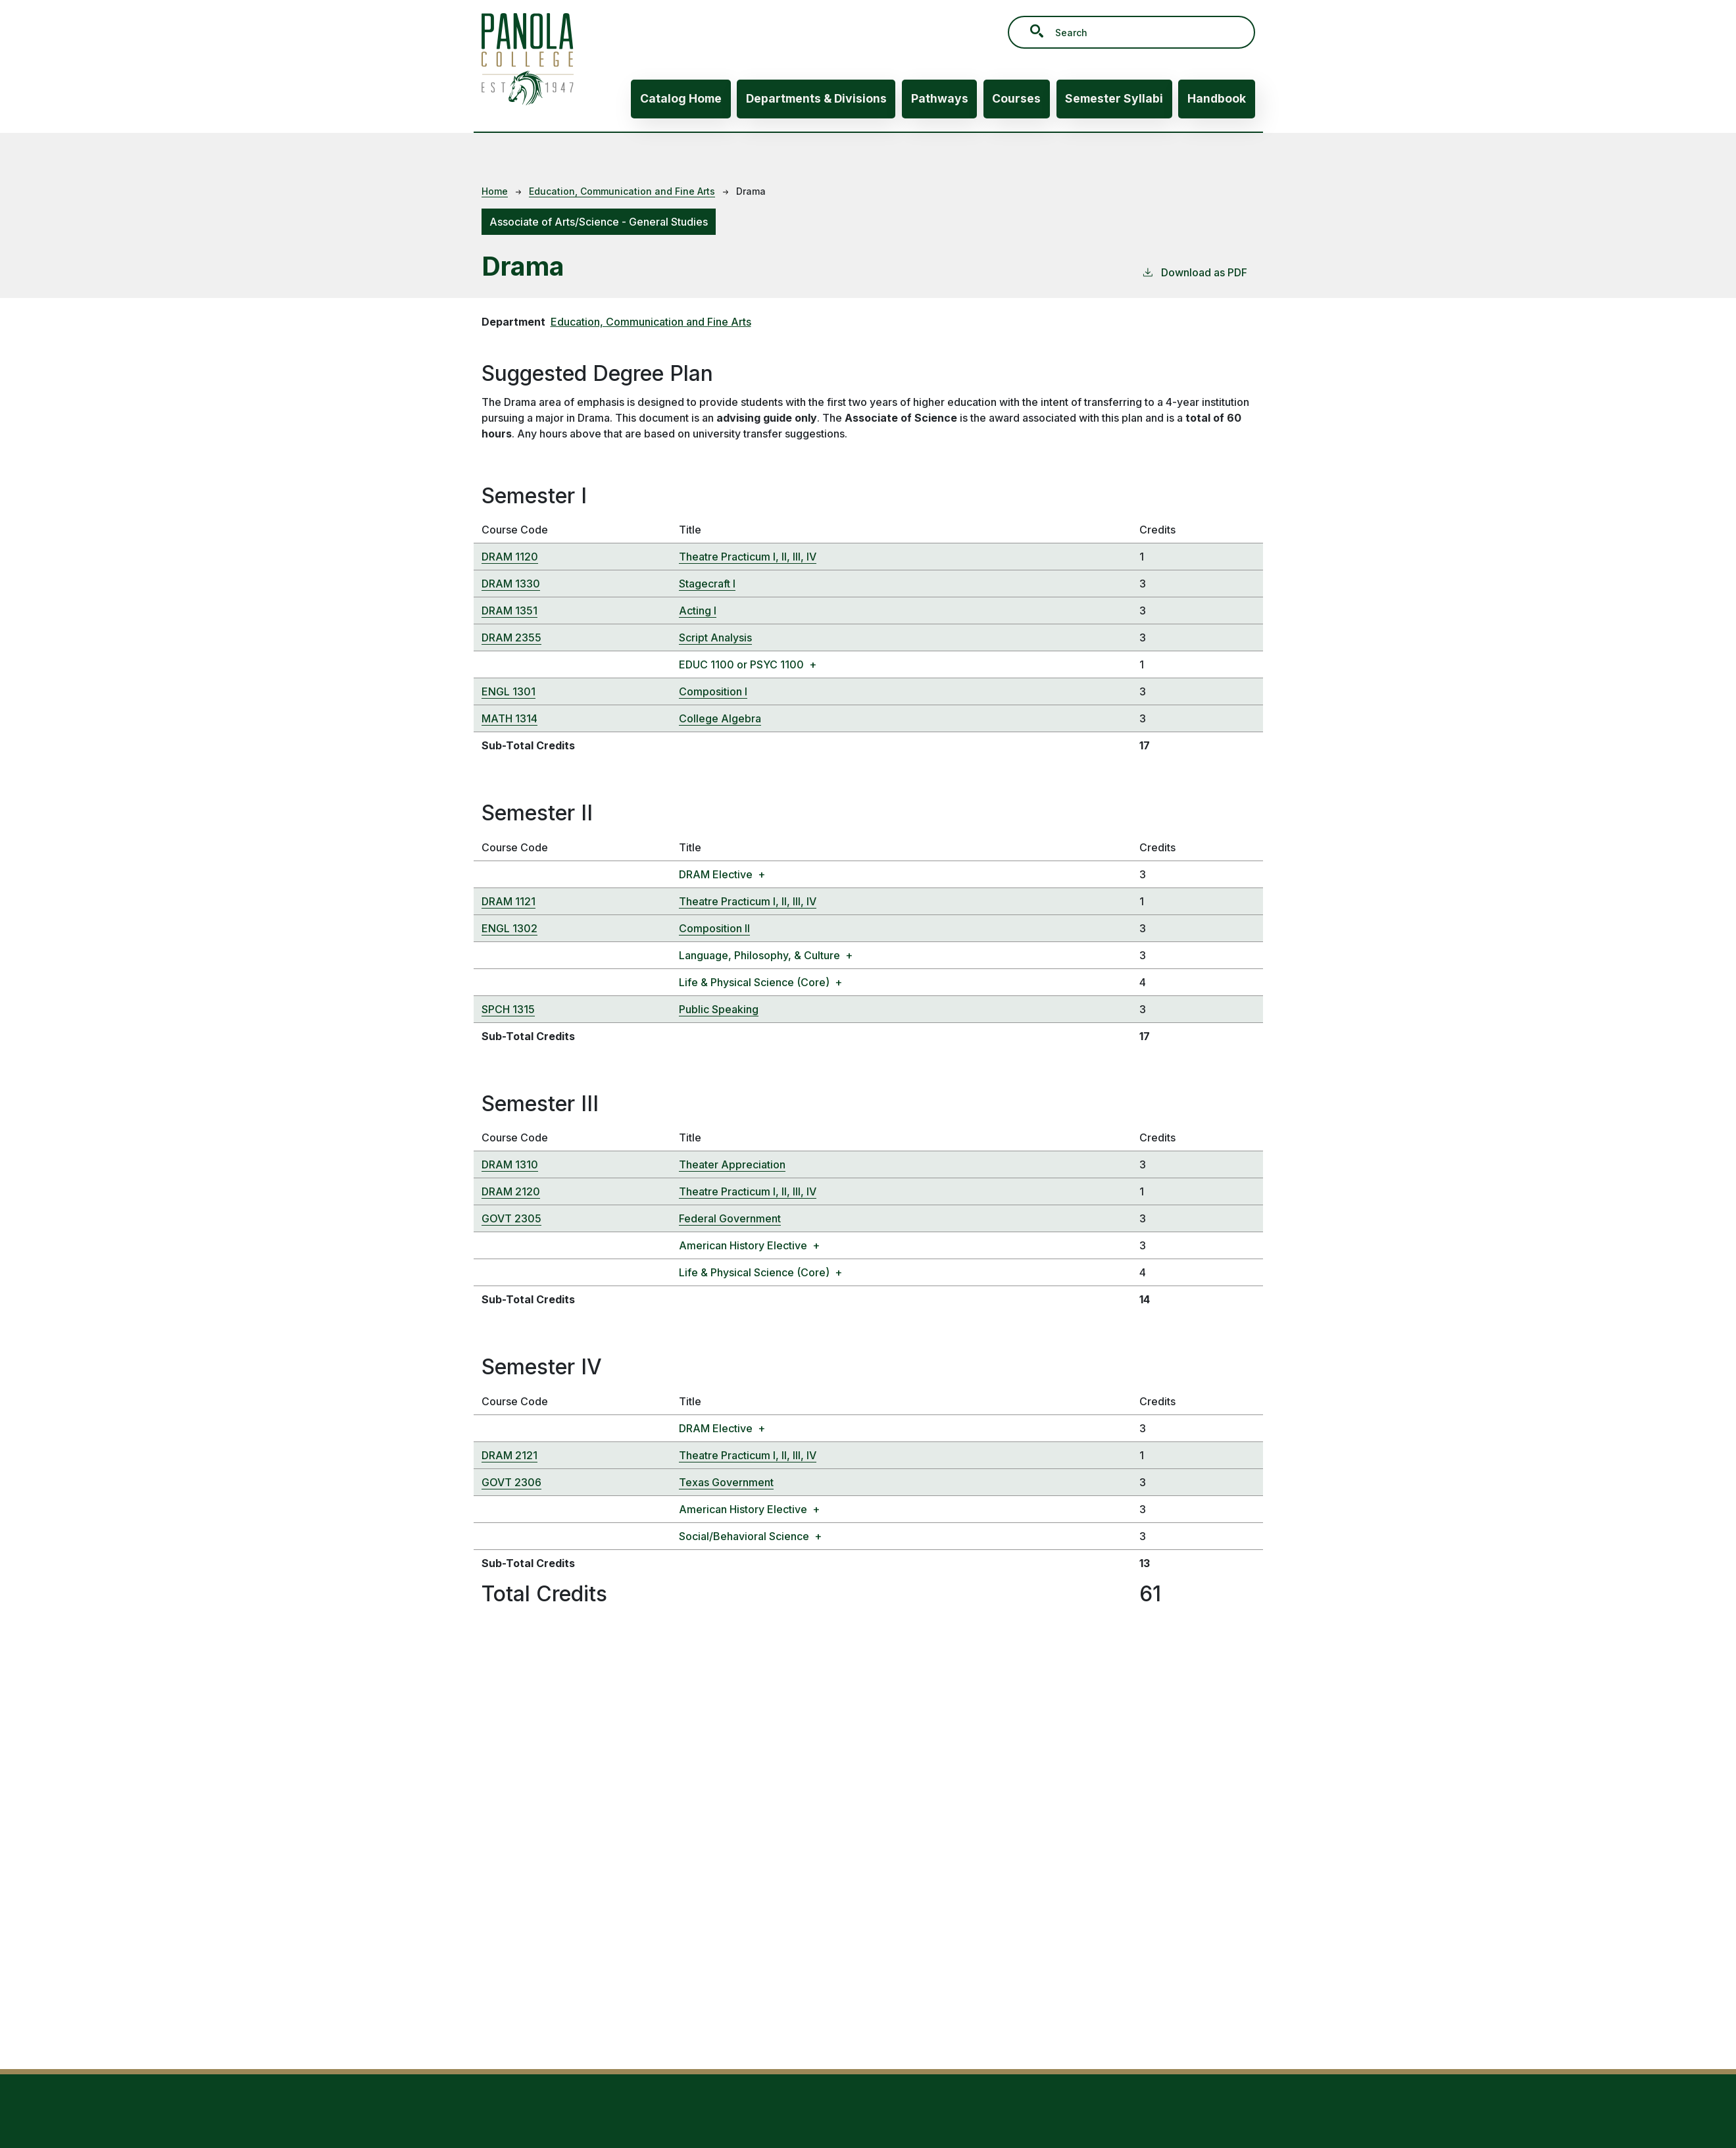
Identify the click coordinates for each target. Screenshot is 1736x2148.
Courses (1016, 98)
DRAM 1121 (508, 901)
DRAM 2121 (509, 1455)
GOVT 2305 (511, 1218)
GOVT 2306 (511, 1482)
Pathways (939, 98)
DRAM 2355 (511, 637)
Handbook (1216, 98)
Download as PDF (1194, 271)
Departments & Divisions (816, 98)
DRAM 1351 (509, 610)
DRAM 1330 (511, 583)
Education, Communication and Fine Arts (622, 191)
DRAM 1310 (510, 1164)
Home (495, 191)
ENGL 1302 (509, 928)
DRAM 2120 (511, 1191)
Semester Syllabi (1114, 98)
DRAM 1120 (510, 556)
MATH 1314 (509, 718)
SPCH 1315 (508, 1009)
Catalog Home (681, 98)
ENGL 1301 (508, 691)
